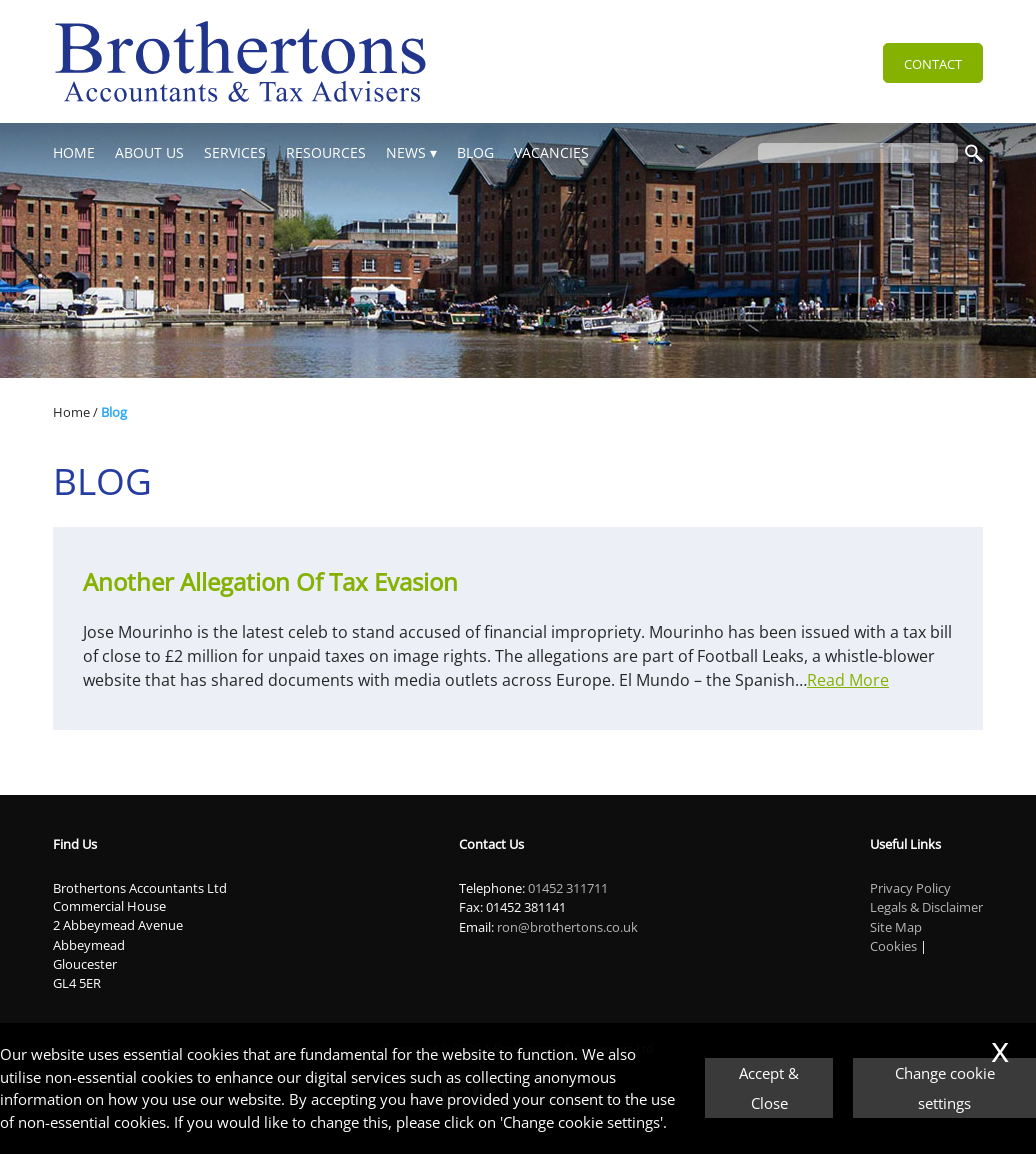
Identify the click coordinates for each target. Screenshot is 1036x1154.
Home (74, 152)
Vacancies (551, 152)
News (406, 152)
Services (235, 152)
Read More (848, 680)
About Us (149, 152)
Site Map (896, 927)
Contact (933, 64)
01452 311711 (568, 888)
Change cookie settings (945, 1088)
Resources (326, 152)
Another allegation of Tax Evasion (270, 581)
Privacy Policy (910, 888)
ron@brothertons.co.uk (567, 927)
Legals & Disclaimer (926, 907)
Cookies (893, 946)
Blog (475, 152)
